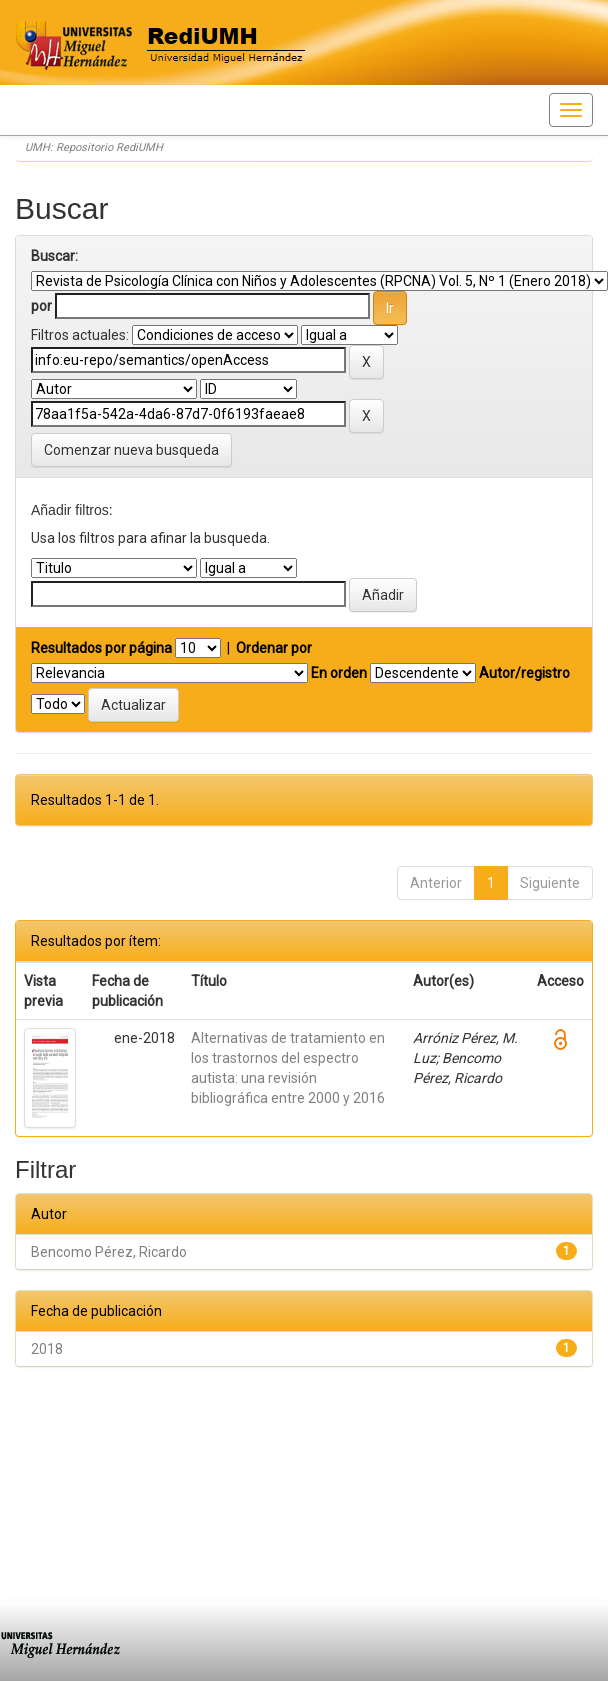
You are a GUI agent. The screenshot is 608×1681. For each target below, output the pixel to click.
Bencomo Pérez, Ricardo (109, 1252)
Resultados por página (101, 648)
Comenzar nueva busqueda (131, 450)
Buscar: (54, 256)
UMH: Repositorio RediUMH (94, 147)
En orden (339, 673)
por (41, 306)
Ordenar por (274, 648)
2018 (47, 1349)
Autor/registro (524, 673)
